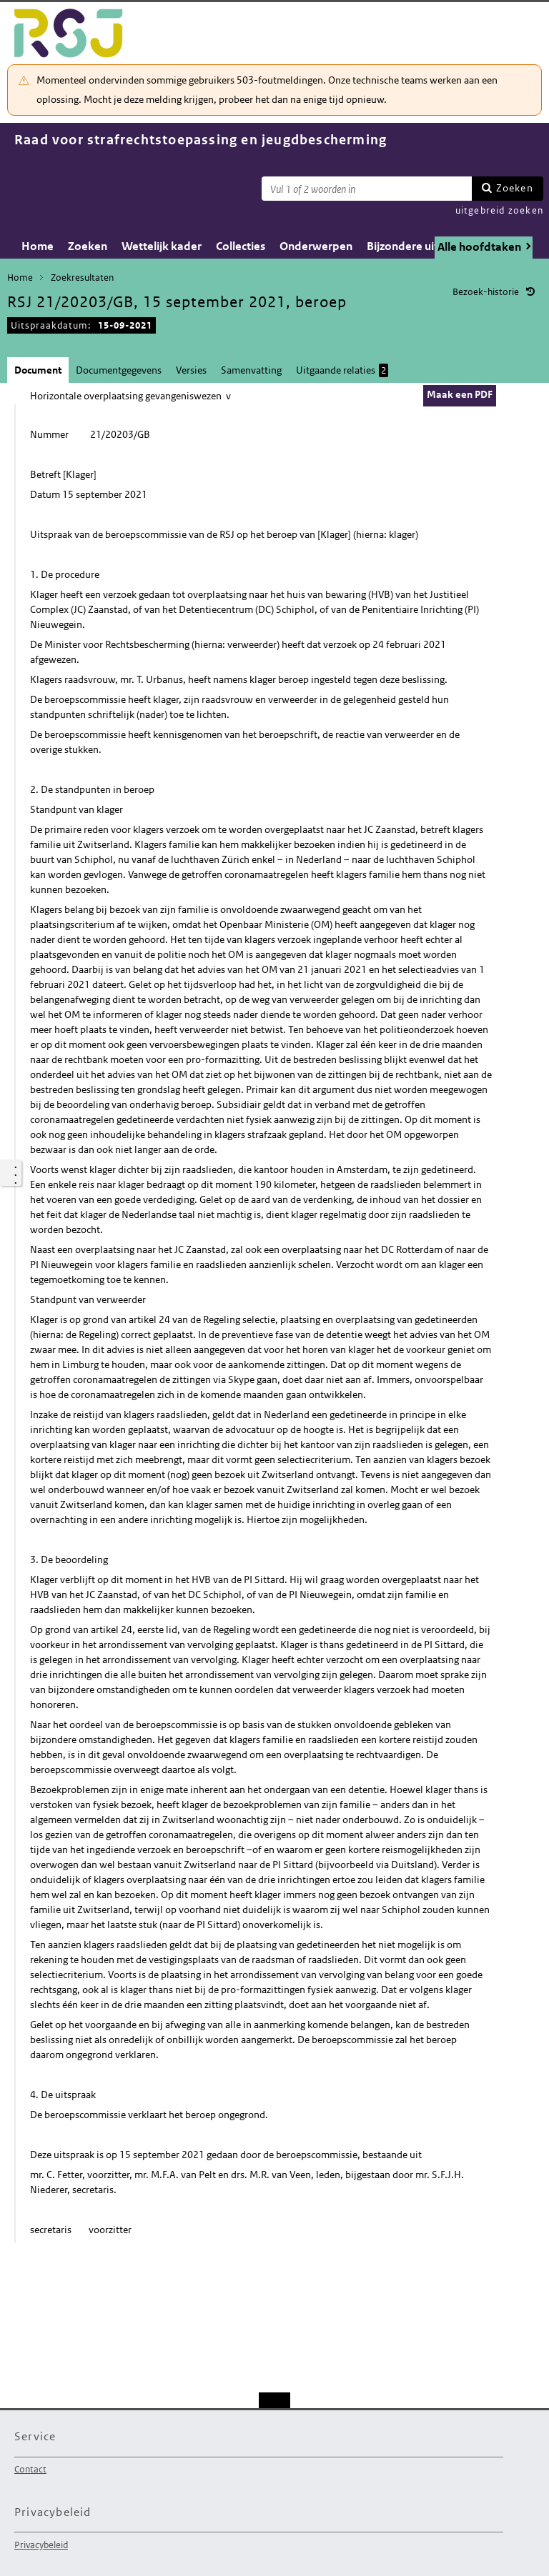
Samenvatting (251, 370)
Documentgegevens (119, 370)
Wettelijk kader (162, 246)
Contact (30, 2469)
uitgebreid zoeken (499, 210)
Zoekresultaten (82, 277)
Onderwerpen (316, 246)
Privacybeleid (41, 2545)
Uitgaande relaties (342, 370)
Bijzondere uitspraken (423, 246)
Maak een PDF (460, 394)
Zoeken (514, 187)
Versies (191, 370)
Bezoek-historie (485, 292)
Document (37, 370)
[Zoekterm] (367, 188)
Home (37, 246)
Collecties (240, 246)
